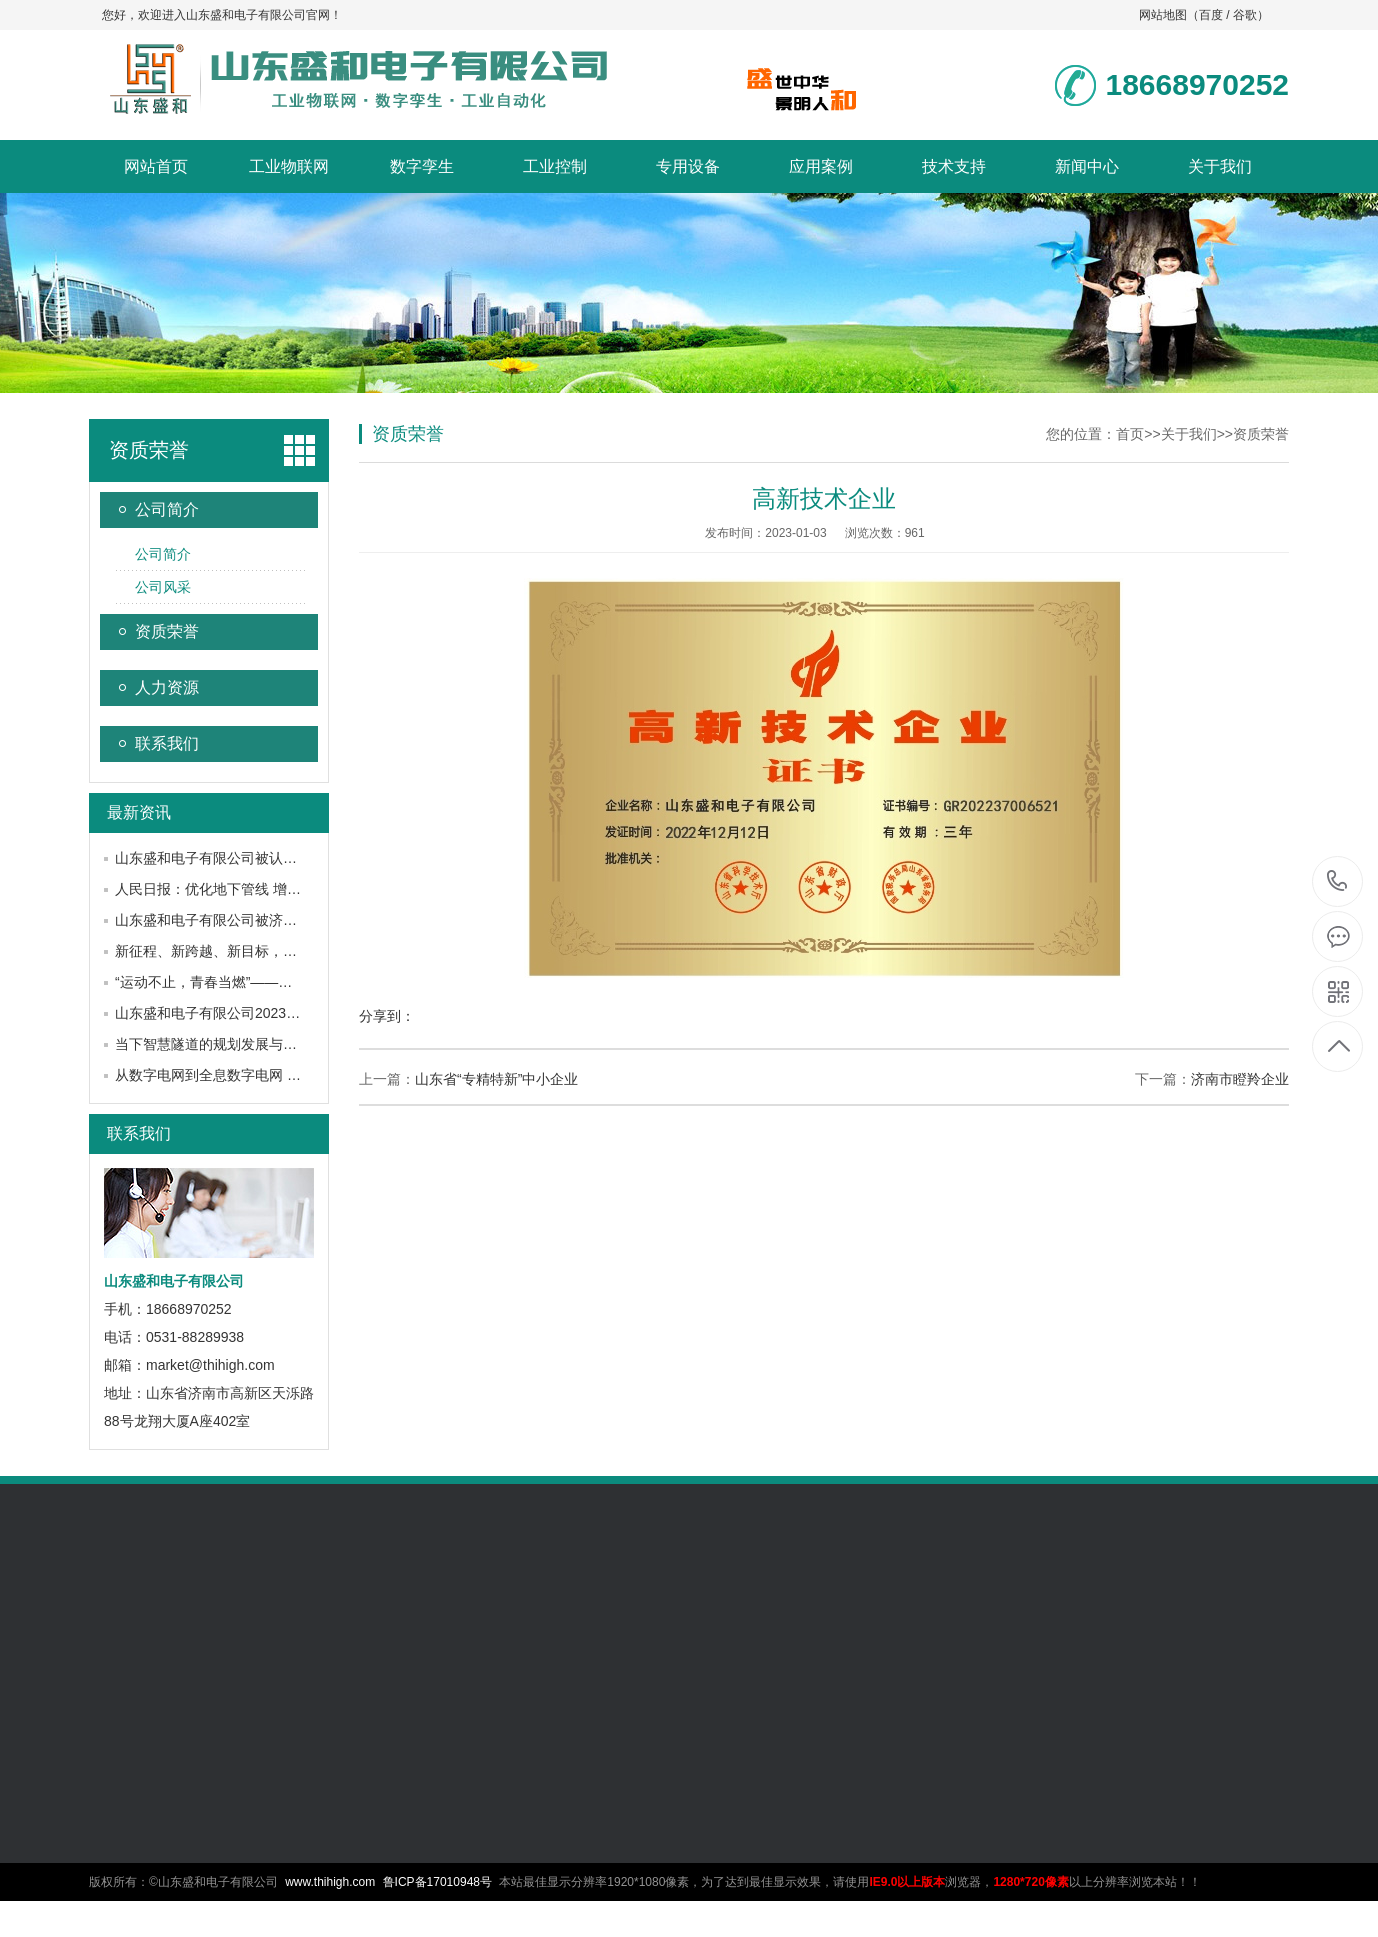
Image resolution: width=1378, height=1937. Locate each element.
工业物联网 (289, 166)
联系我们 (167, 743)
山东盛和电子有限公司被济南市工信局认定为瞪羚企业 (283, 920)
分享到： (387, 1016)
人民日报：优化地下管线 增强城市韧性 (236, 889)
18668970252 (1337, 881)
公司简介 (167, 509)
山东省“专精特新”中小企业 (496, 1079)
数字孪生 (422, 166)
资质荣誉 (149, 450)
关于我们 (1220, 166)
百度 (1211, 15)
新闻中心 (1087, 166)
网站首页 (156, 166)
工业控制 (555, 166)
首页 (1130, 434)
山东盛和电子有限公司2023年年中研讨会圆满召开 (270, 1013)
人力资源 (167, 687)
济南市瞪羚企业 (1240, 1079)
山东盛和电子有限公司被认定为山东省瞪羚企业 (262, 858)
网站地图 (1163, 15)
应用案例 (821, 166)
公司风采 (163, 587)
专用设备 (688, 166)
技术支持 (954, 166)
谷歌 (1245, 15)
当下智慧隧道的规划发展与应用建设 (227, 1044)
